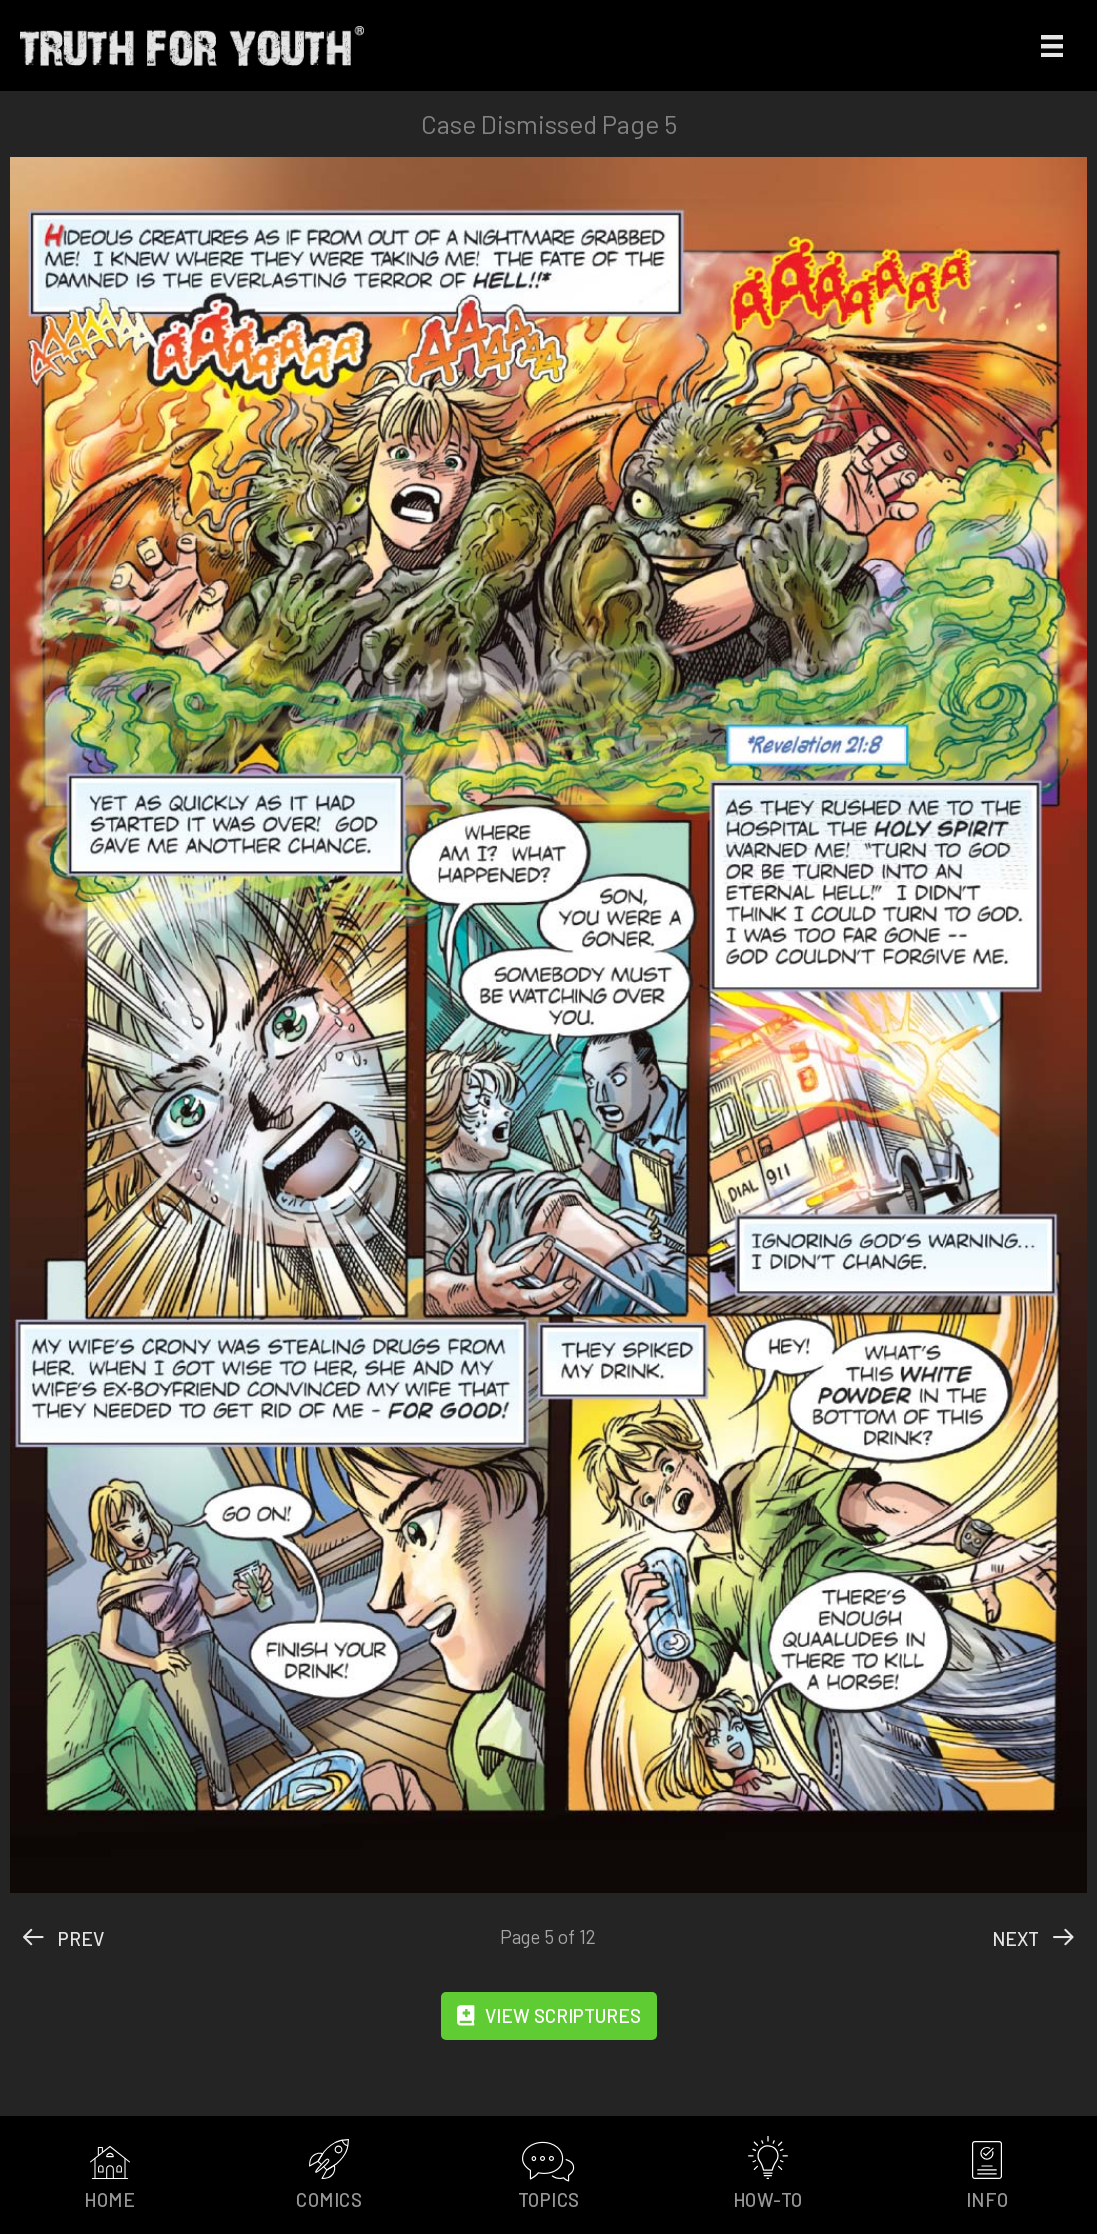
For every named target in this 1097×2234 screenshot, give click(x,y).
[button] (549, 2016)
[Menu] (1052, 45)
